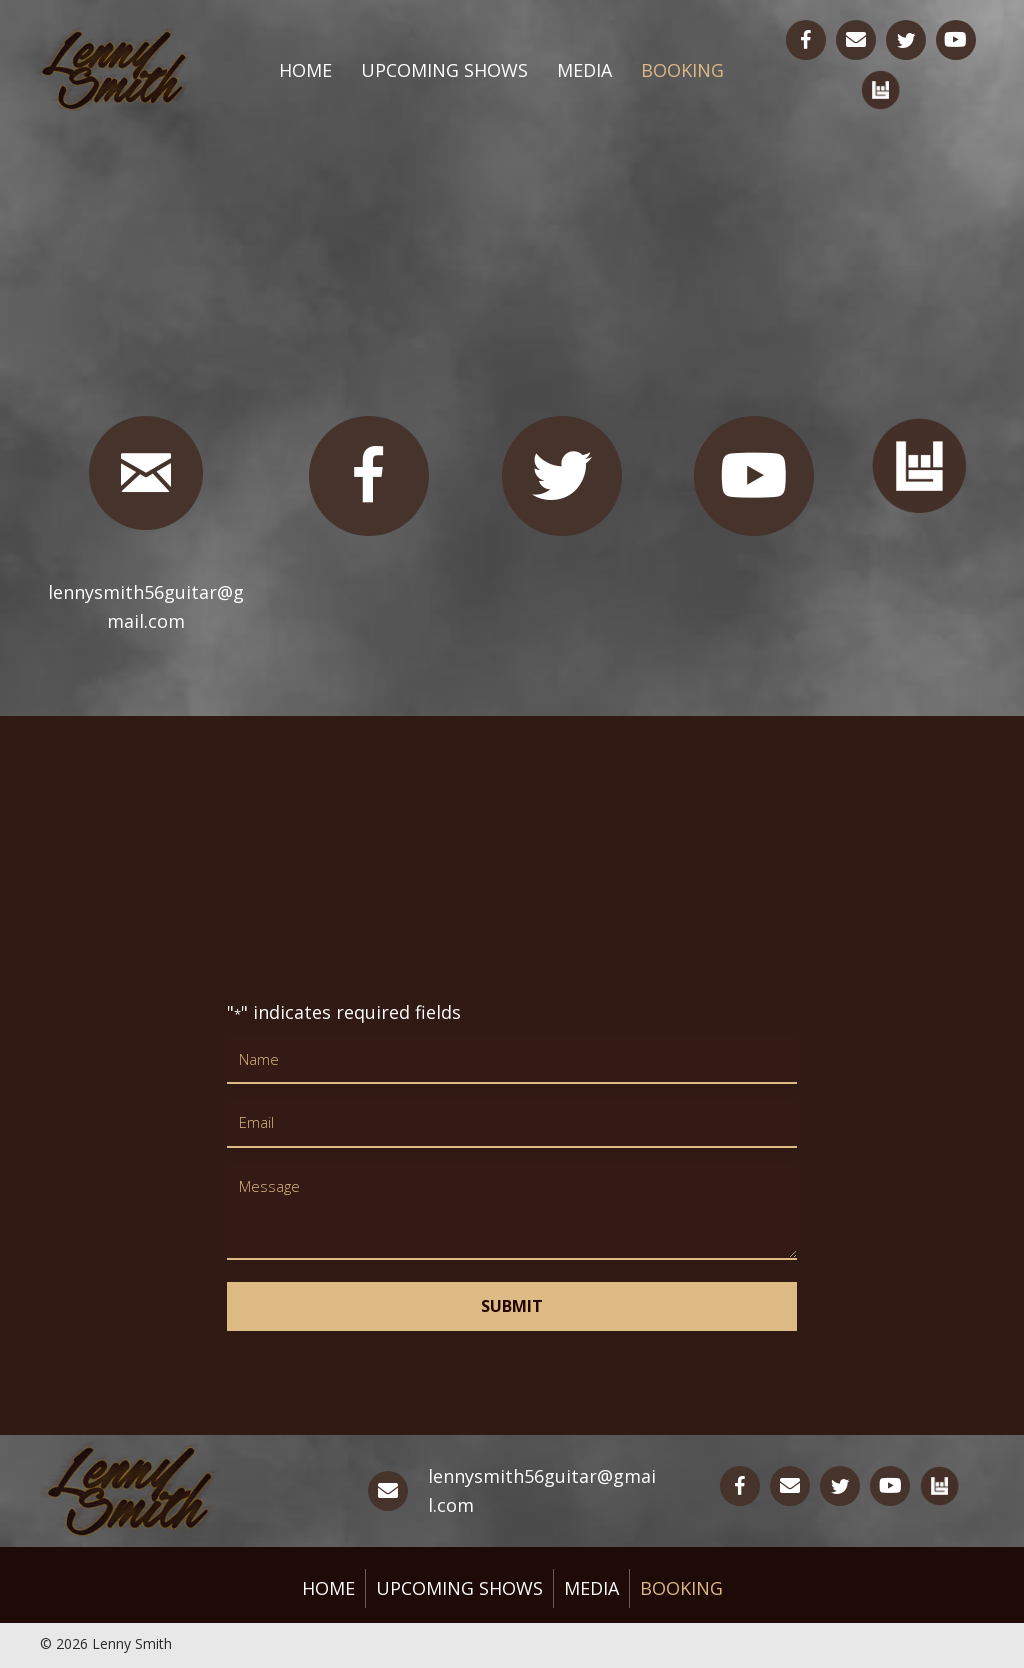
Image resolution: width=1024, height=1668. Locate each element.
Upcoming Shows (444, 70)
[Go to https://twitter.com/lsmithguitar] (906, 40)
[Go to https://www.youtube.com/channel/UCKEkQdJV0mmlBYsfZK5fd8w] (956, 40)
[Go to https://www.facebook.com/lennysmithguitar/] (806, 40)
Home (305, 70)
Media (584, 70)
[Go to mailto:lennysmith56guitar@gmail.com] (856, 40)
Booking (682, 70)
